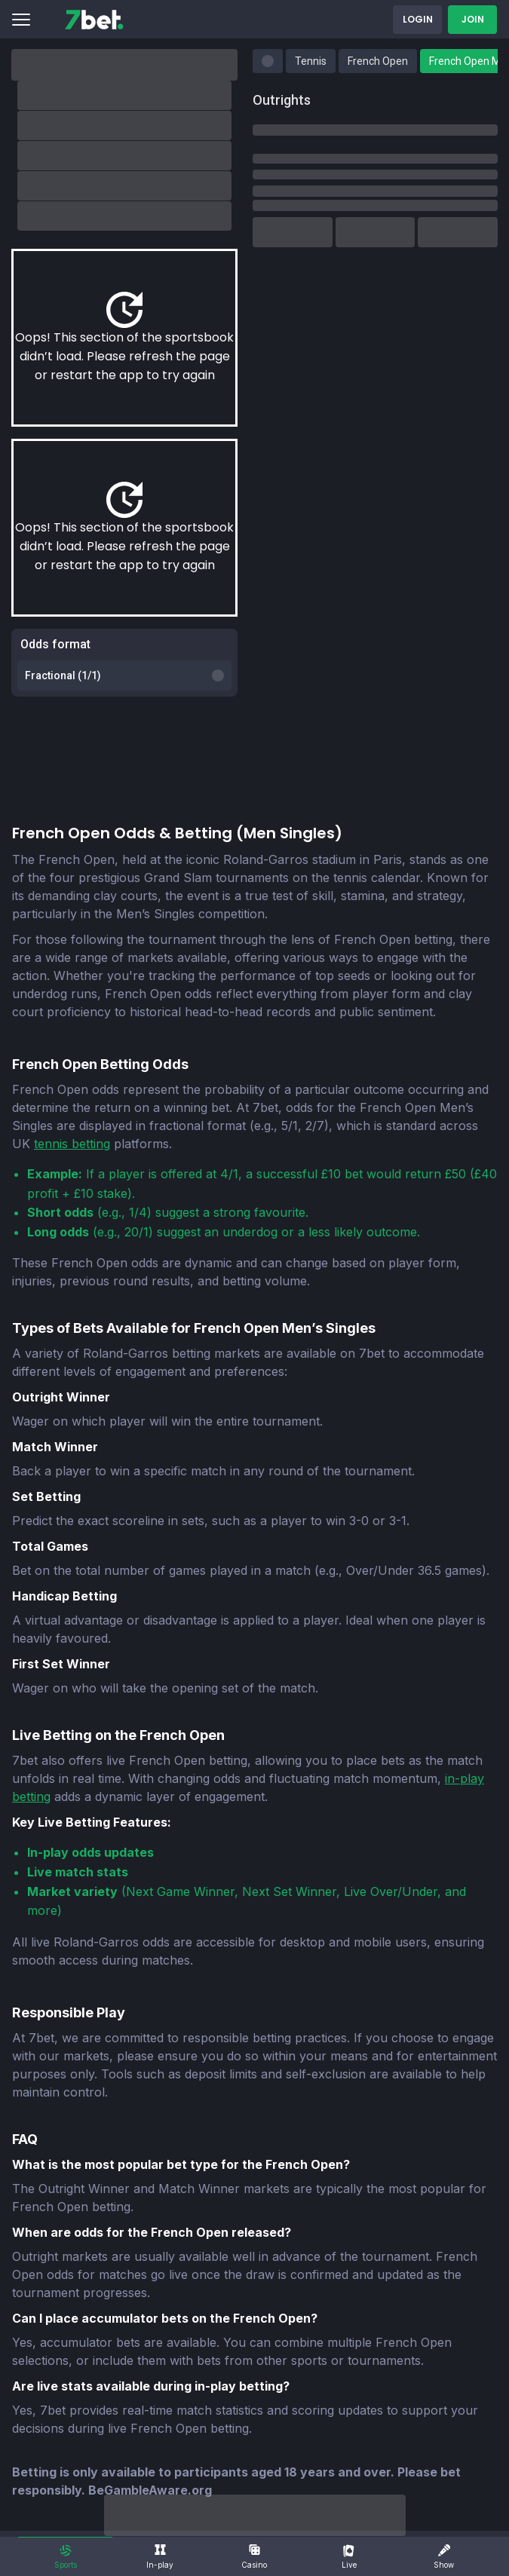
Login (418, 19)
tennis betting (72, 1143)
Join (472, 19)
